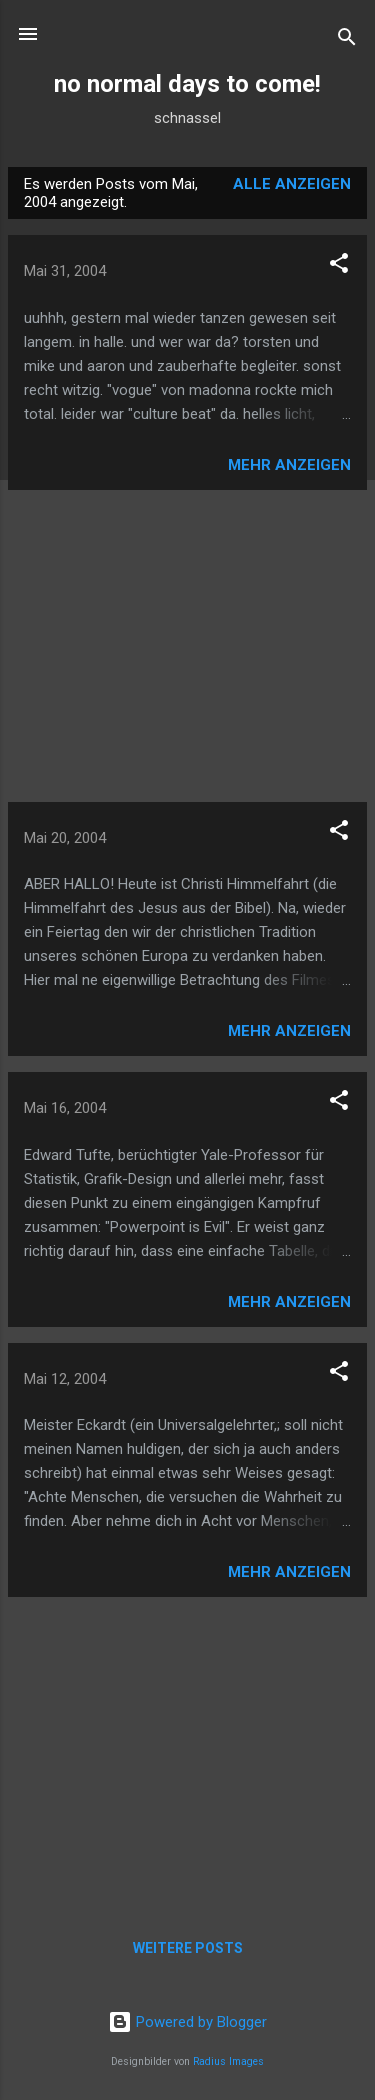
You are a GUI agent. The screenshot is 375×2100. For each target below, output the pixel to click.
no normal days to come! (187, 84)
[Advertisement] (187, 646)
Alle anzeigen (292, 184)
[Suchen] (347, 40)
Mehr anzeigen (289, 465)
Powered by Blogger (187, 2022)
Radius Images (228, 2061)
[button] (339, 266)
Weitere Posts (188, 1948)
